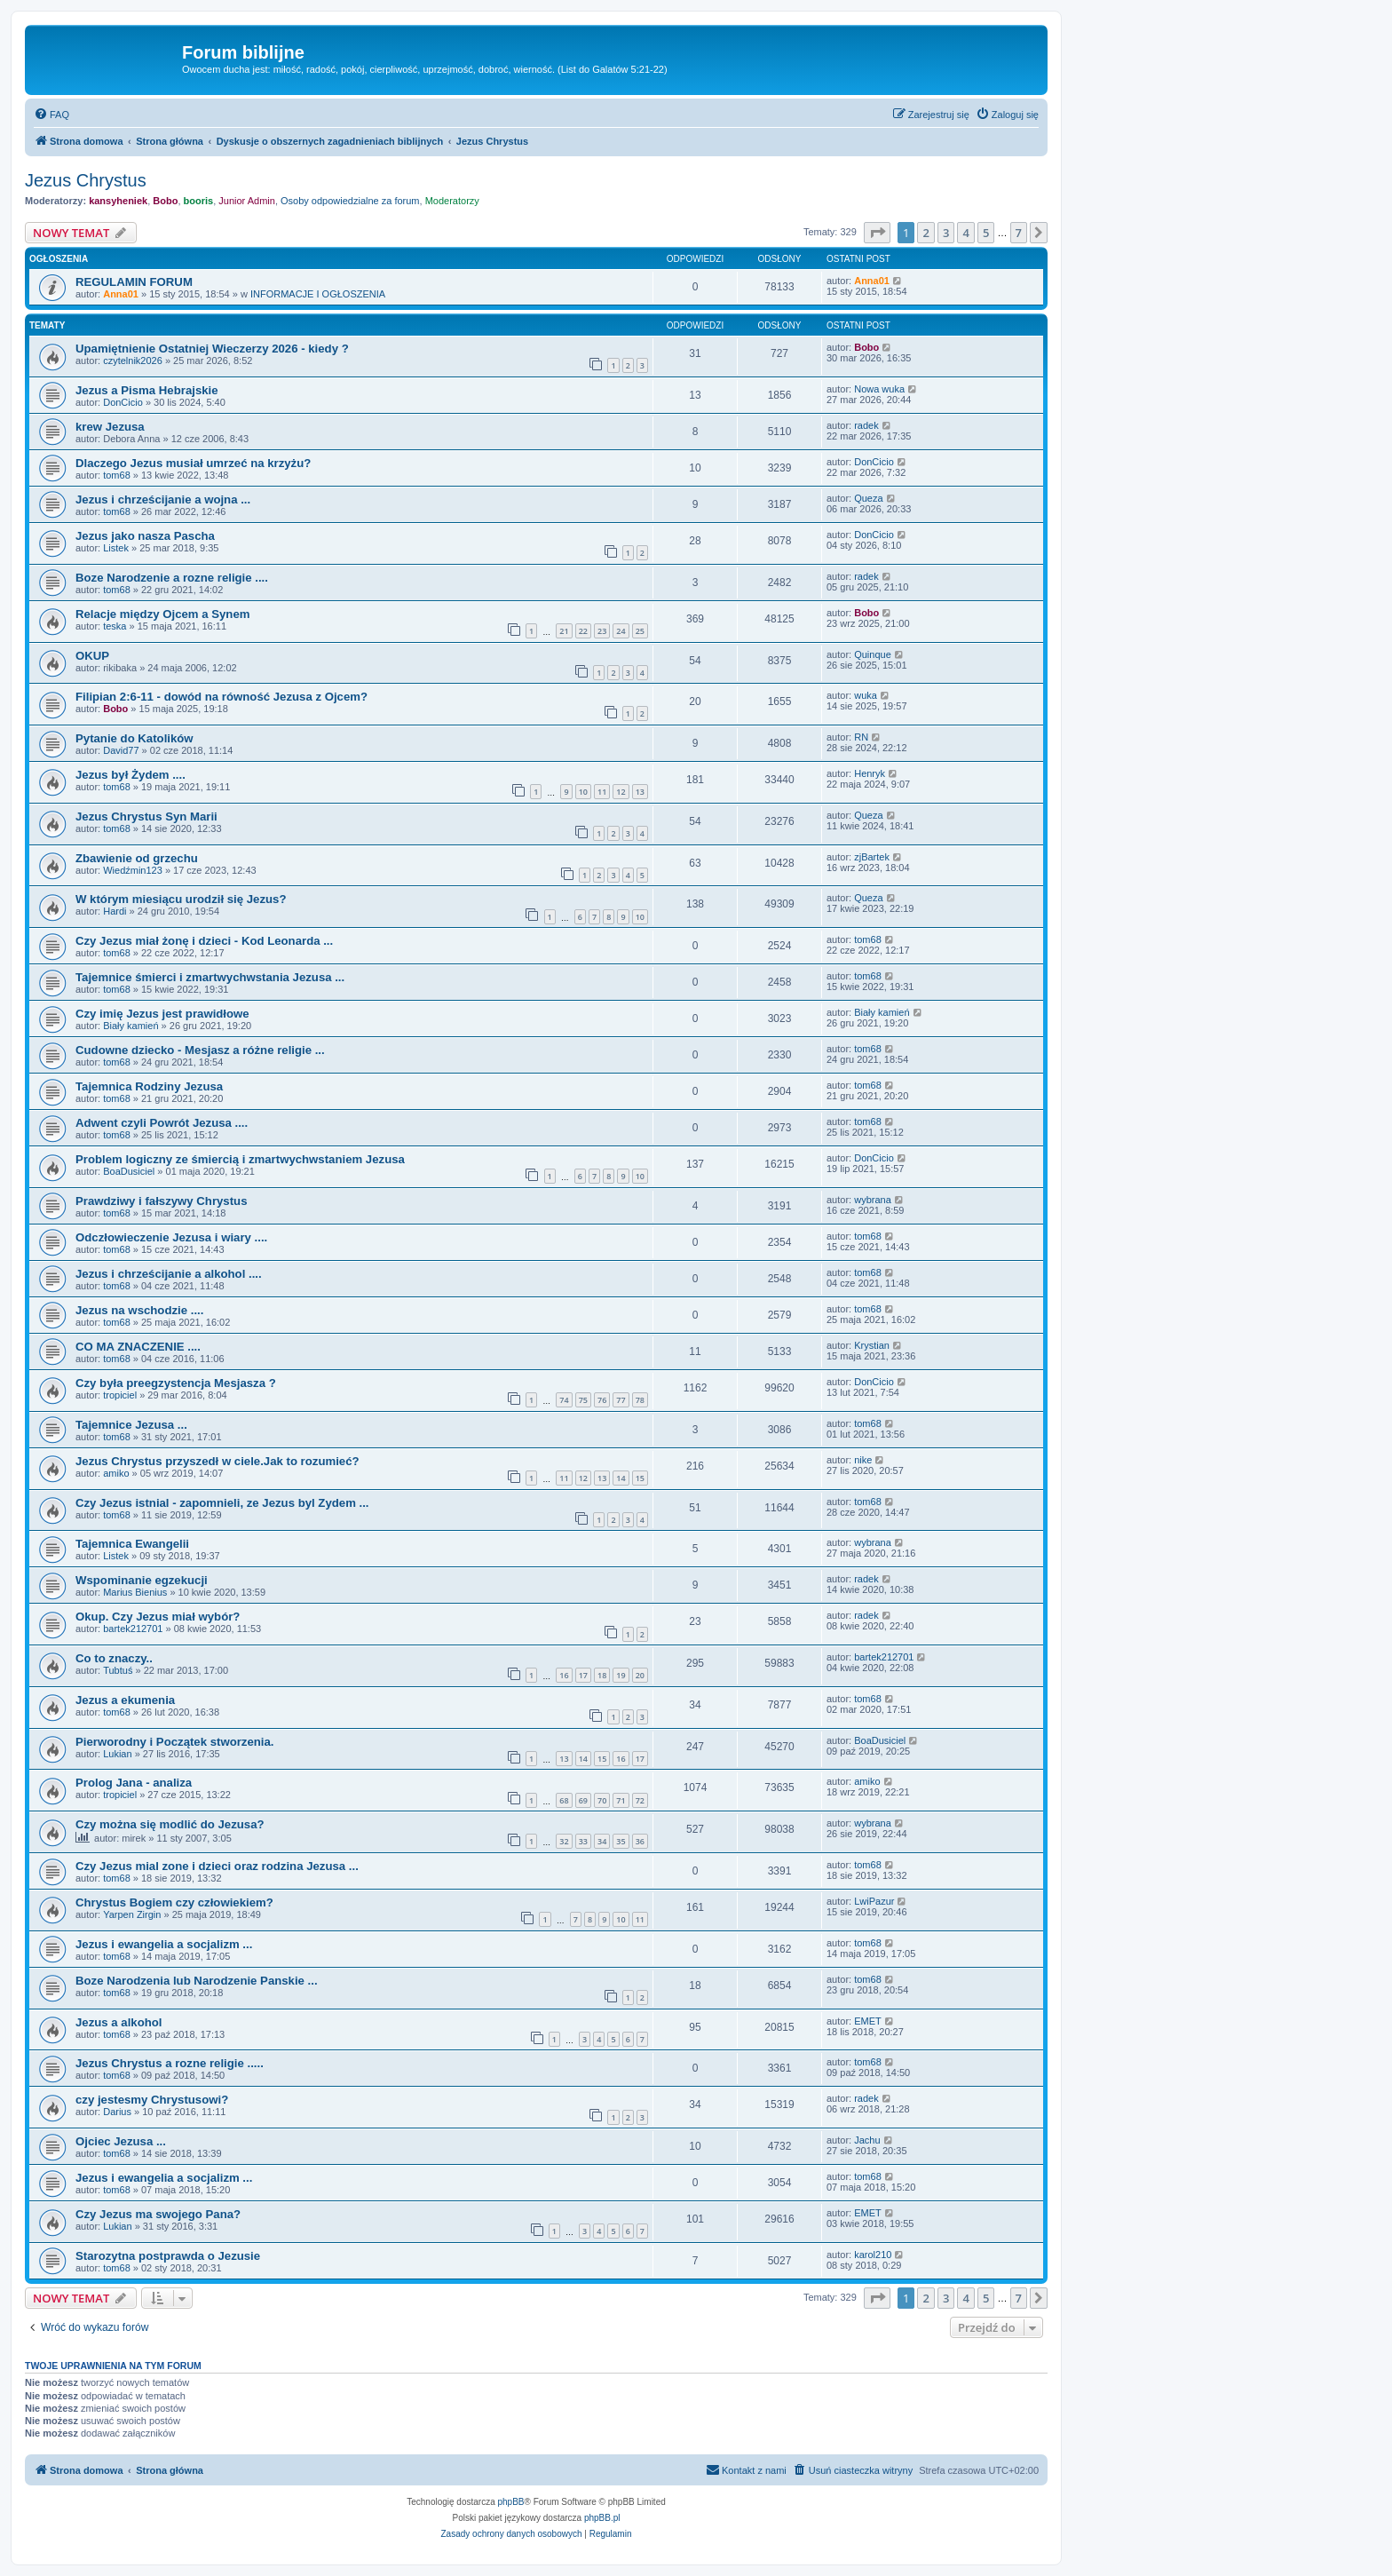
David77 (120, 750)
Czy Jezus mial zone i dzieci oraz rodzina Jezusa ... (217, 1866)
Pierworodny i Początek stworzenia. (174, 1741)
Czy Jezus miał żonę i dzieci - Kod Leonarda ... (204, 940)
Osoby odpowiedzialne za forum (350, 200)
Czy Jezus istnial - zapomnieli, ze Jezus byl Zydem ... (222, 1503)
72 (640, 1800)
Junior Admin (246, 200)
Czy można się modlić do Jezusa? (170, 1824)
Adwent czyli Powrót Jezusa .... (161, 1122)
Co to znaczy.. (114, 1658)
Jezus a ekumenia (125, 1700)
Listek (116, 548)
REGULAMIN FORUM (134, 282)
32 (563, 1841)
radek (866, 425)
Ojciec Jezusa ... (120, 2141)
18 (601, 1675)
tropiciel (120, 1395)
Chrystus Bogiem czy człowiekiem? (174, 1902)
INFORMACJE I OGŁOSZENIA (317, 294)
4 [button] (965, 233)
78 (640, 1400)
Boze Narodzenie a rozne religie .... (171, 577)
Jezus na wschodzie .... (139, 1310)
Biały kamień (130, 1025)
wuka (865, 695)
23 (601, 631)
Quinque (872, 654)
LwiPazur (874, 1901)
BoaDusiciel (128, 1171)
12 (620, 791)
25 (640, 631)
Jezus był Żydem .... (130, 774)
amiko (116, 1473)
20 (640, 1675)
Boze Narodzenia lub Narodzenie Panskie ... (196, 1980)
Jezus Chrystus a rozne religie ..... (169, 2063)
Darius (117, 2111)
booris (199, 200)
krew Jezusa (110, 426)
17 (583, 1675)
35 (620, 1841)
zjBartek (872, 857)
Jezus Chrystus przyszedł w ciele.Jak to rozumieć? (217, 1461)
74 (563, 1400)
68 (563, 1800)
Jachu (867, 2140)
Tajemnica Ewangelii (132, 1543)
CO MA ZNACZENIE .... (138, 1346)
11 (601, 791)
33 (583, 1841)
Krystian (872, 1345)
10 (583, 791)
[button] (877, 232)
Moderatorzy (452, 200)
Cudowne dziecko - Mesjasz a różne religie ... (200, 1050)
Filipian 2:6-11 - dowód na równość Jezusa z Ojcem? (221, 696)
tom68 (116, 475)
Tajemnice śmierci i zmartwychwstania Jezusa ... (209, 977)
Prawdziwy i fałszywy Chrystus (161, 1201)
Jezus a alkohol (118, 2022)
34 (601, 1841)
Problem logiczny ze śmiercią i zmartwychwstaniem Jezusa (240, 1159)
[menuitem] (51, 114)
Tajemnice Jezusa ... (131, 1424)
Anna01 (120, 294)
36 (640, 1841)
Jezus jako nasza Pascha (145, 536)
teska (114, 626)
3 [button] (946, 233)
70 (601, 1800)
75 (583, 1400)
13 (640, 791)
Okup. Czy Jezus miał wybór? (157, 1616)
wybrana (872, 1199)
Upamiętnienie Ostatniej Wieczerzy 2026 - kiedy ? (212, 348)
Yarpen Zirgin (132, 1914)
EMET (868, 2021)
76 (601, 1400)
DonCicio (123, 402)
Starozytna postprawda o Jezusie (167, 2256)
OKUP (92, 655)
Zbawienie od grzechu (136, 858)
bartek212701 (132, 1628)
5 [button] (986, 233)
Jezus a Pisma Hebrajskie (146, 390)
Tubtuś (117, 1670)
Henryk (869, 773)
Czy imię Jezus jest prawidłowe (162, 1013)
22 (583, 631)
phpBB (511, 2502)
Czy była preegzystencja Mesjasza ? (175, 1383)
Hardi (114, 911)
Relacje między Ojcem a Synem (162, 614)
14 (620, 1478)
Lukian (117, 1753)
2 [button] (925, 233)
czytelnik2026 (132, 360)
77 (620, 1400)
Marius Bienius (135, 1592)
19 (620, 1675)
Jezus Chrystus (85, 180)
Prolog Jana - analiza (133, 1782)
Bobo (165, 200)
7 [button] (1019, 233)
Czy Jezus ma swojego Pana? (158, 2214)
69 (583, 1800)
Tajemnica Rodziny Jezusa (149, 1086)
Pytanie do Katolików (134, 738)
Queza (868, 498)
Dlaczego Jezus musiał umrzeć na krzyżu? (193, 463)
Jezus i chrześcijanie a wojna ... (162, 499)
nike (863, 1459)
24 (620, 631)
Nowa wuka (879, 389)
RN (861, 737)
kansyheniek (118, 200)
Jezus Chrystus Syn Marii (146, 816)
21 (563, 631)
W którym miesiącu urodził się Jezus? (180, 899)
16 (563, 1675)
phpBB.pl (602, 2518)
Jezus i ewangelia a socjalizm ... (163, 1944)
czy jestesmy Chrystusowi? (151, 2099)
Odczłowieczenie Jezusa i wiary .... (171, 1237)
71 (620, 1800)
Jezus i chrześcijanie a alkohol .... (168, 1273)
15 (640, 1478)
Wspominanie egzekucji (141, 1580)
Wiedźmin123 (132, 870)
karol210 (872, 2254)
